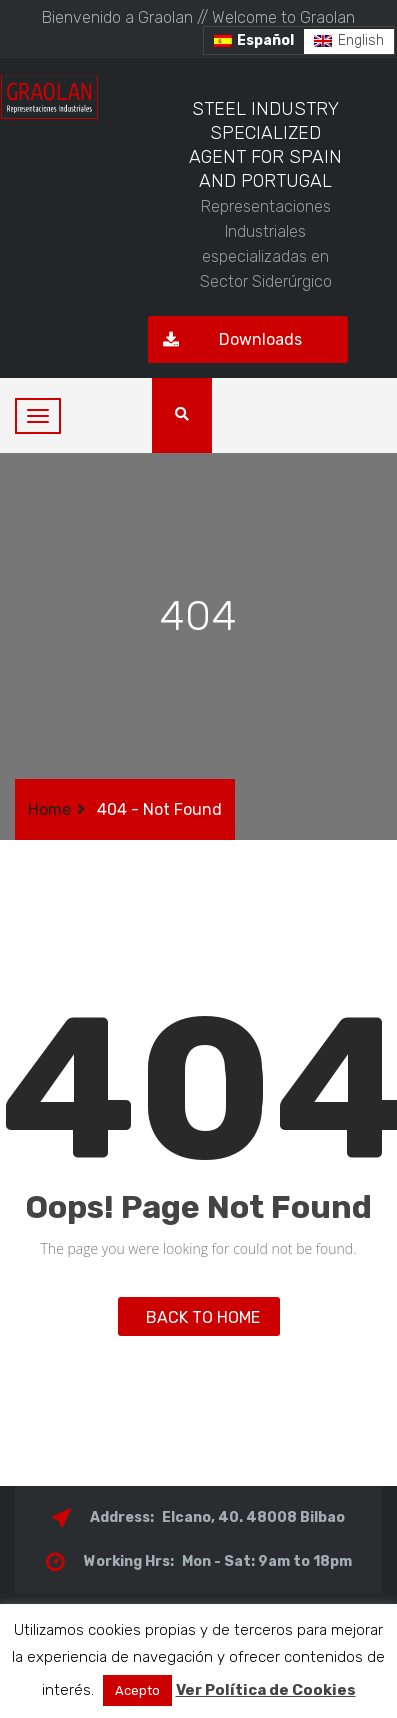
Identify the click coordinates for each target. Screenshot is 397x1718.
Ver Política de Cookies (266, 1690)
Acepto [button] (137, 1690)
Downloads (225, 339)
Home (49, 809)
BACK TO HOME (199, 1317)
